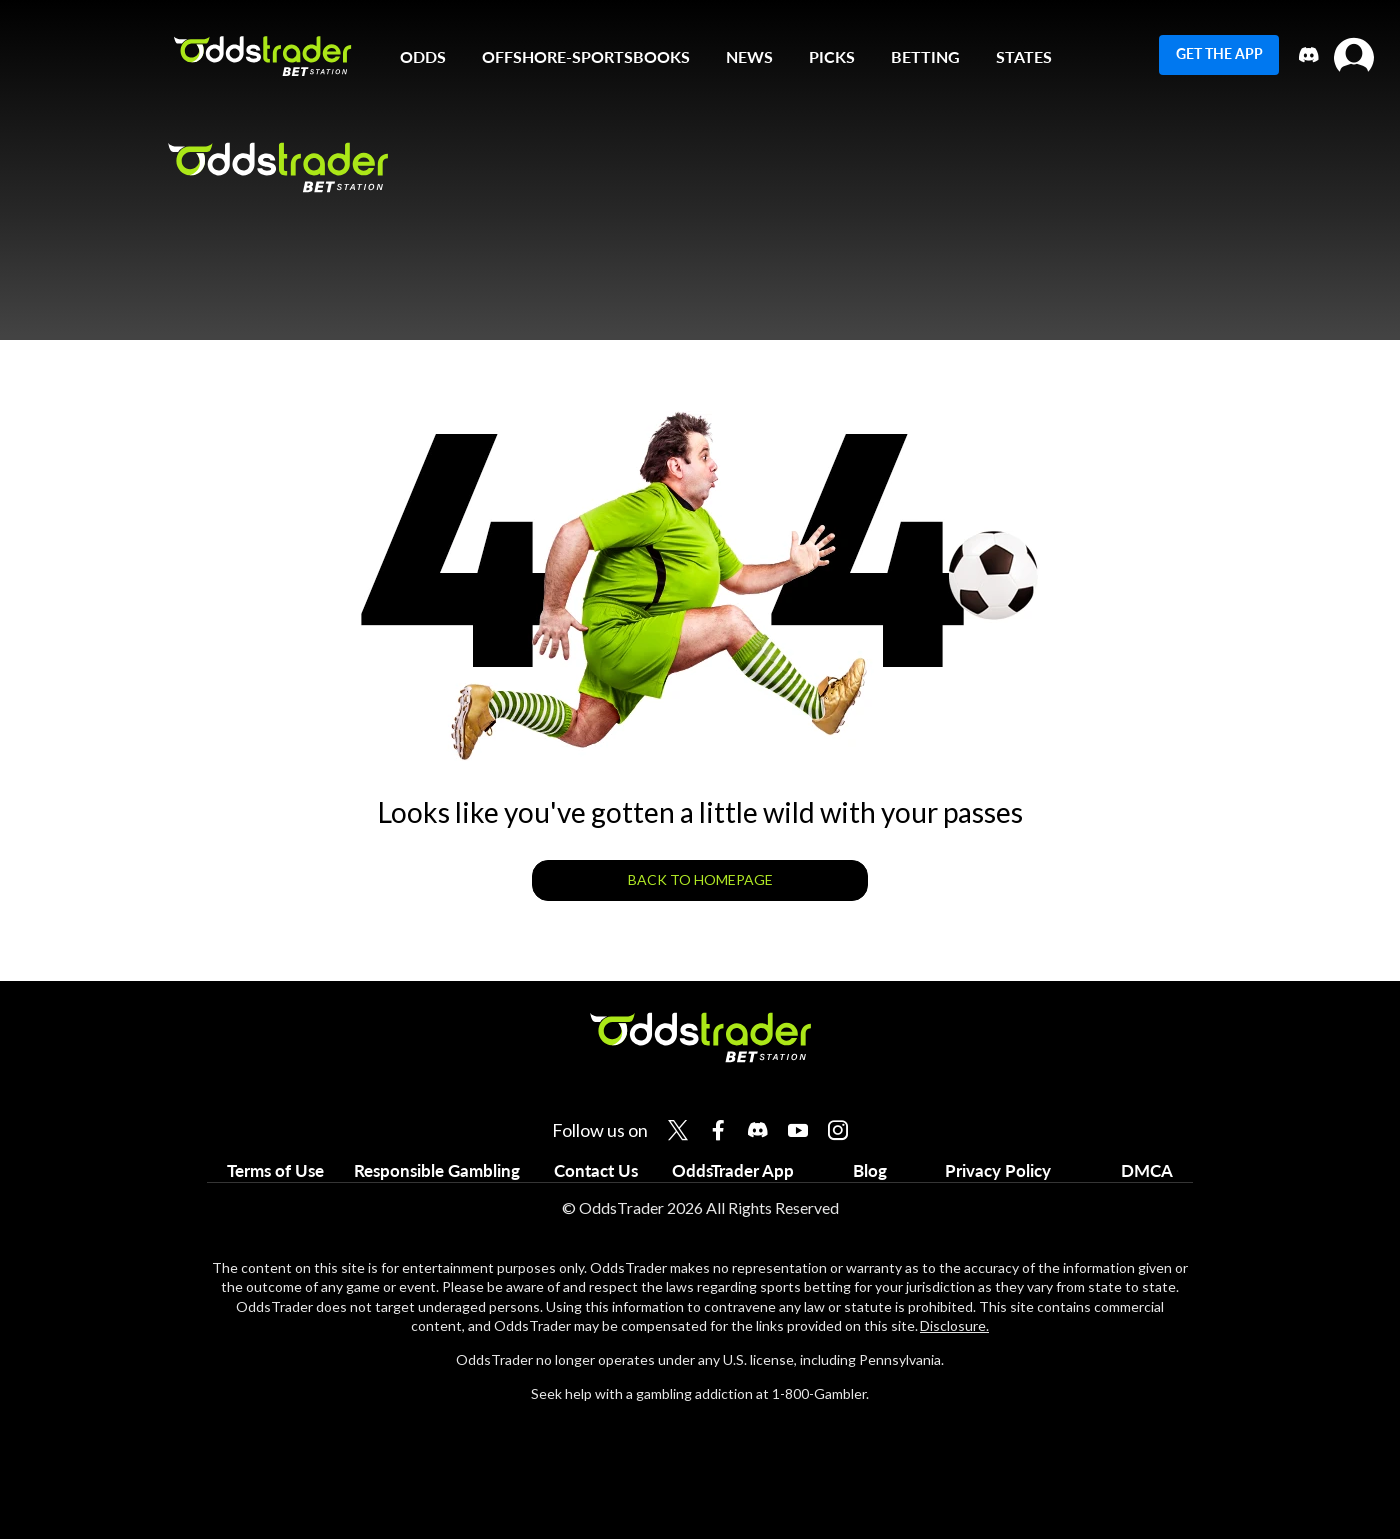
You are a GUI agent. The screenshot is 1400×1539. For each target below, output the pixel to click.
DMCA (1147, 1170)
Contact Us (596, 1170)
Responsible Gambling (437, 1170)
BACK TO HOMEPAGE (700, 879)
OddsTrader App (733, 1170)
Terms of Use (275, 1170)
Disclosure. (954, 1325)
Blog (870, 1170)
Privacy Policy (998, 1170)
